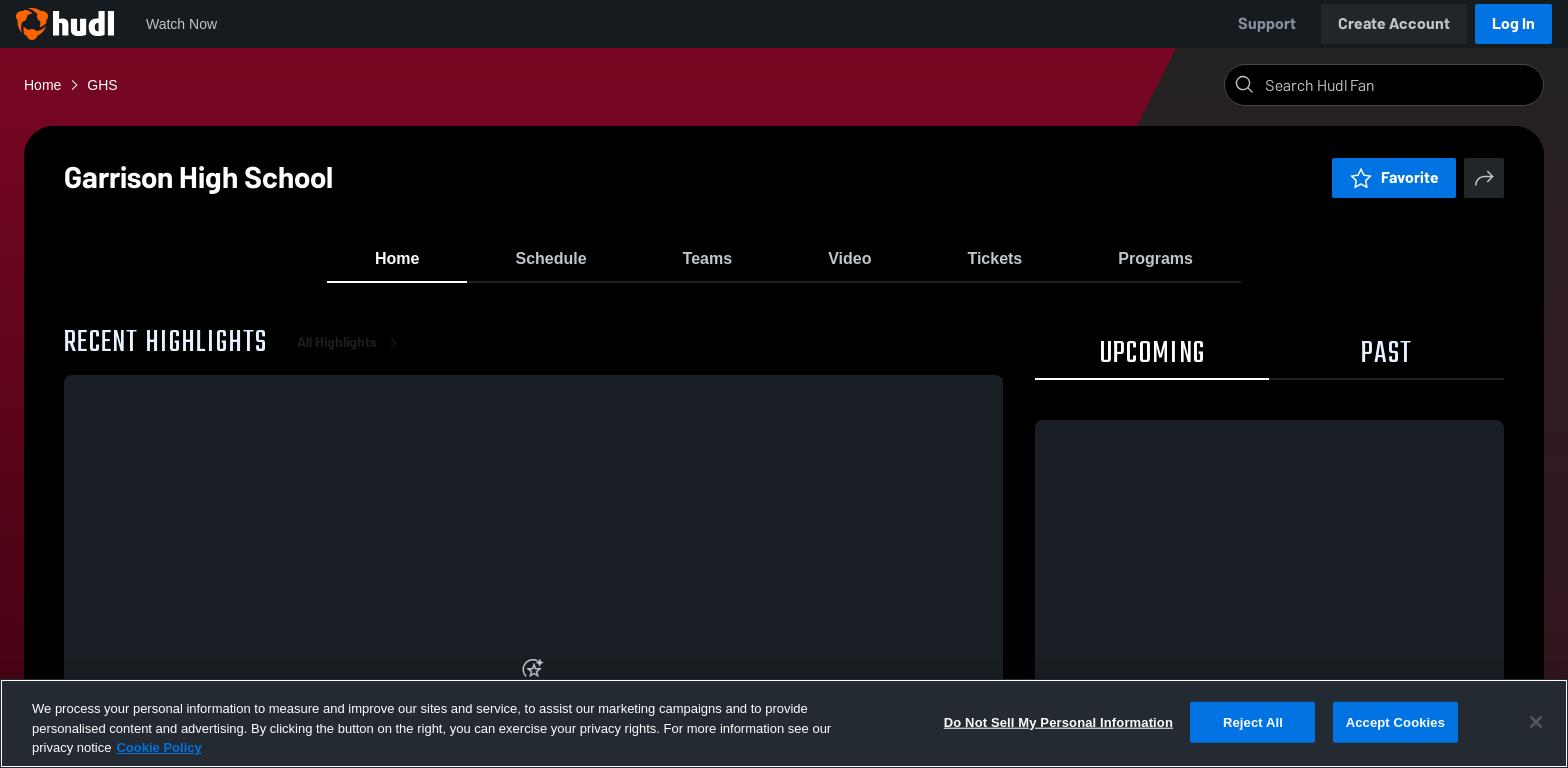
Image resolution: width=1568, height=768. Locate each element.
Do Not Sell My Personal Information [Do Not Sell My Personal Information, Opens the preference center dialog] (1058, 721)
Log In (1513, 23)
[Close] (1536, 722)
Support (1267, 23)
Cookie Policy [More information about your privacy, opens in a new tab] (158, 747)
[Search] (1400, 85)
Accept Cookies (1395, 721)
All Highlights (351, 359)
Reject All (1253, 721)
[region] (784, 723)
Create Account (1394, 23)
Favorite (1394, 177)
